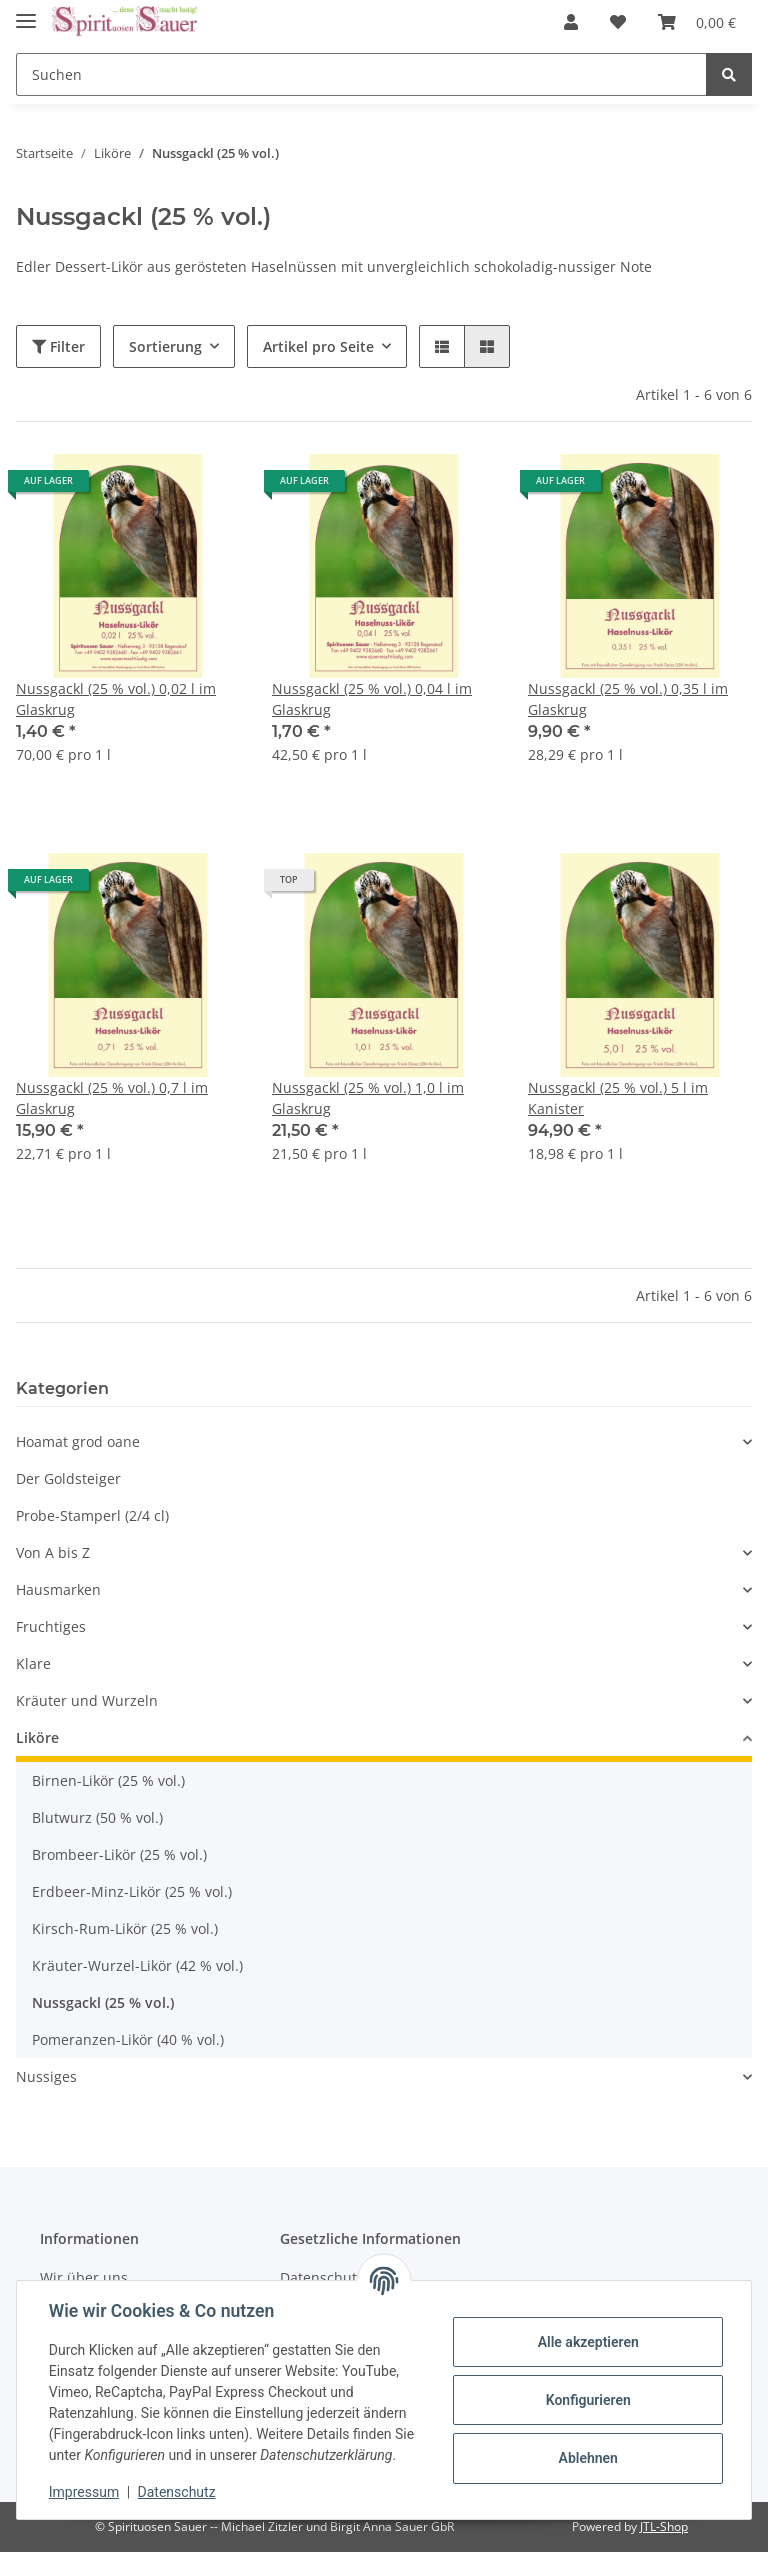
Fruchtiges (51, 1626)
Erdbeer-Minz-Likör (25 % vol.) (132, 1891)
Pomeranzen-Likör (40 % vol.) (128, 2039)
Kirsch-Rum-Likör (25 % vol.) (125, 1928)
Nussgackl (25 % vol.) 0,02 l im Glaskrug (116, 699)
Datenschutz (177, 2492)
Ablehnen (587, 2458)
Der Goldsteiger (68, 1478)
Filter (58, 346)
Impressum (84, 2492)
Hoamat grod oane (78, 1441)
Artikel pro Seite (318, 346)
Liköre (37, 1737)
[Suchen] (361, 74)
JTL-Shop (664, 2526)
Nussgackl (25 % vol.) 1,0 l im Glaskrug (368, 1098)
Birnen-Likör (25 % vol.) (108, 1780)
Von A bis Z (53, 1552)
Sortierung (165, 346)
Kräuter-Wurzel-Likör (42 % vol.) (137, 1965)
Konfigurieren (587, 2400)
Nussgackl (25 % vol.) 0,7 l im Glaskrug (112, 1098)
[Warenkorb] (697, 22)
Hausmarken (58, 1589)
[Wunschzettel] (618, 22)
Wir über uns (84, 2277)
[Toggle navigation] (26, 12)
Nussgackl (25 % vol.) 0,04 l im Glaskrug (372, 699)
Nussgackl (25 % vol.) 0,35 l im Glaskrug (628, 699)
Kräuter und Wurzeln (87, 1700)
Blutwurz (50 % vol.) (97, 1817)
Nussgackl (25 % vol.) (103, 2002)
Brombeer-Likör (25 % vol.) (119, 1854)
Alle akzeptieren (587, 2342)
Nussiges (46, 2076)
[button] (571, 22)
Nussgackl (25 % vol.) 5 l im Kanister (618, 1098)
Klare (33, 1663)
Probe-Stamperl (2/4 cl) (92, 1515)
